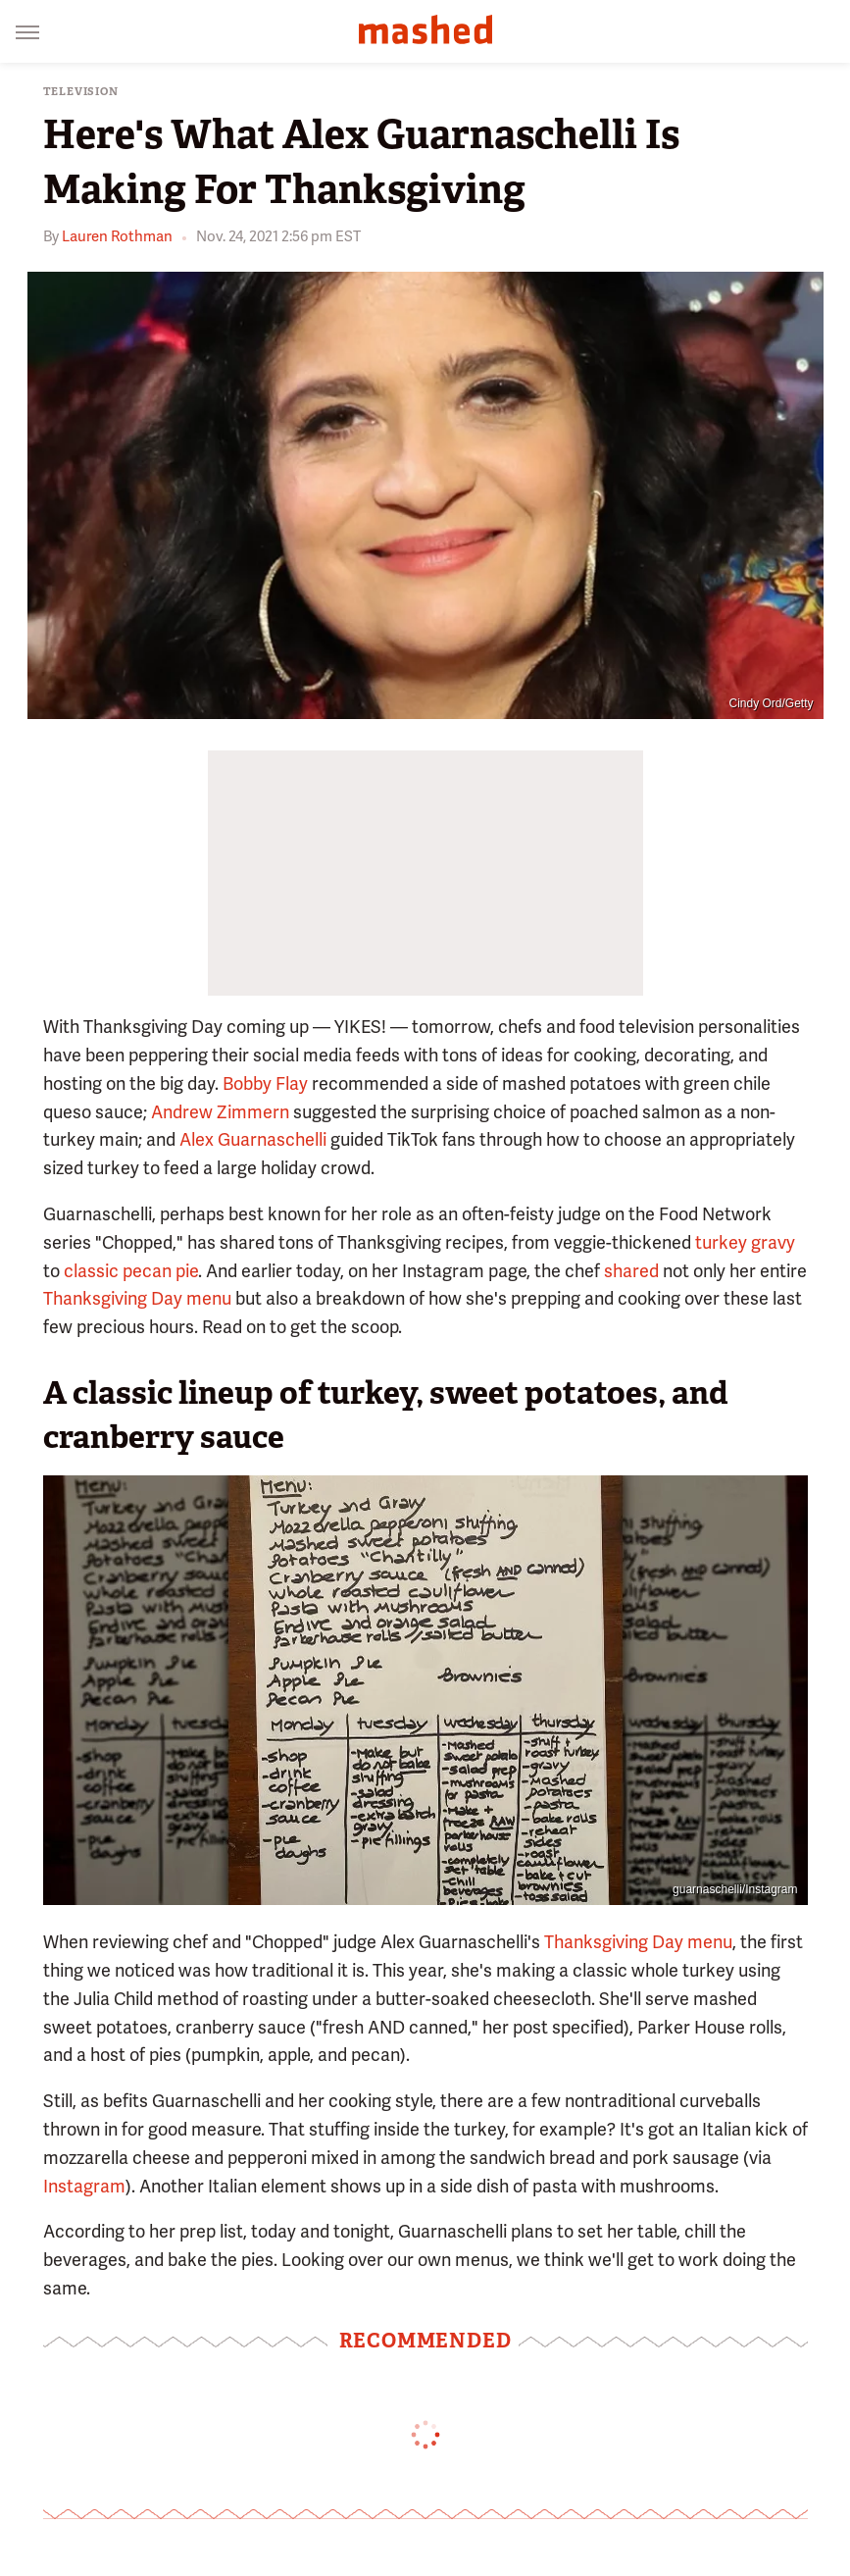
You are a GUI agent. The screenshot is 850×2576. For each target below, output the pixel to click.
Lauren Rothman (117, 236)
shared (631, 1271)
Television (81, 91)
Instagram (84, 2186)
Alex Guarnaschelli (252, 1139)
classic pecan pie (131, 1271)
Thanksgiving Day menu (137, 1298)
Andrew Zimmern (220, 1112)
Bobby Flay (265, 1083)
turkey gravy (745, 1242)
